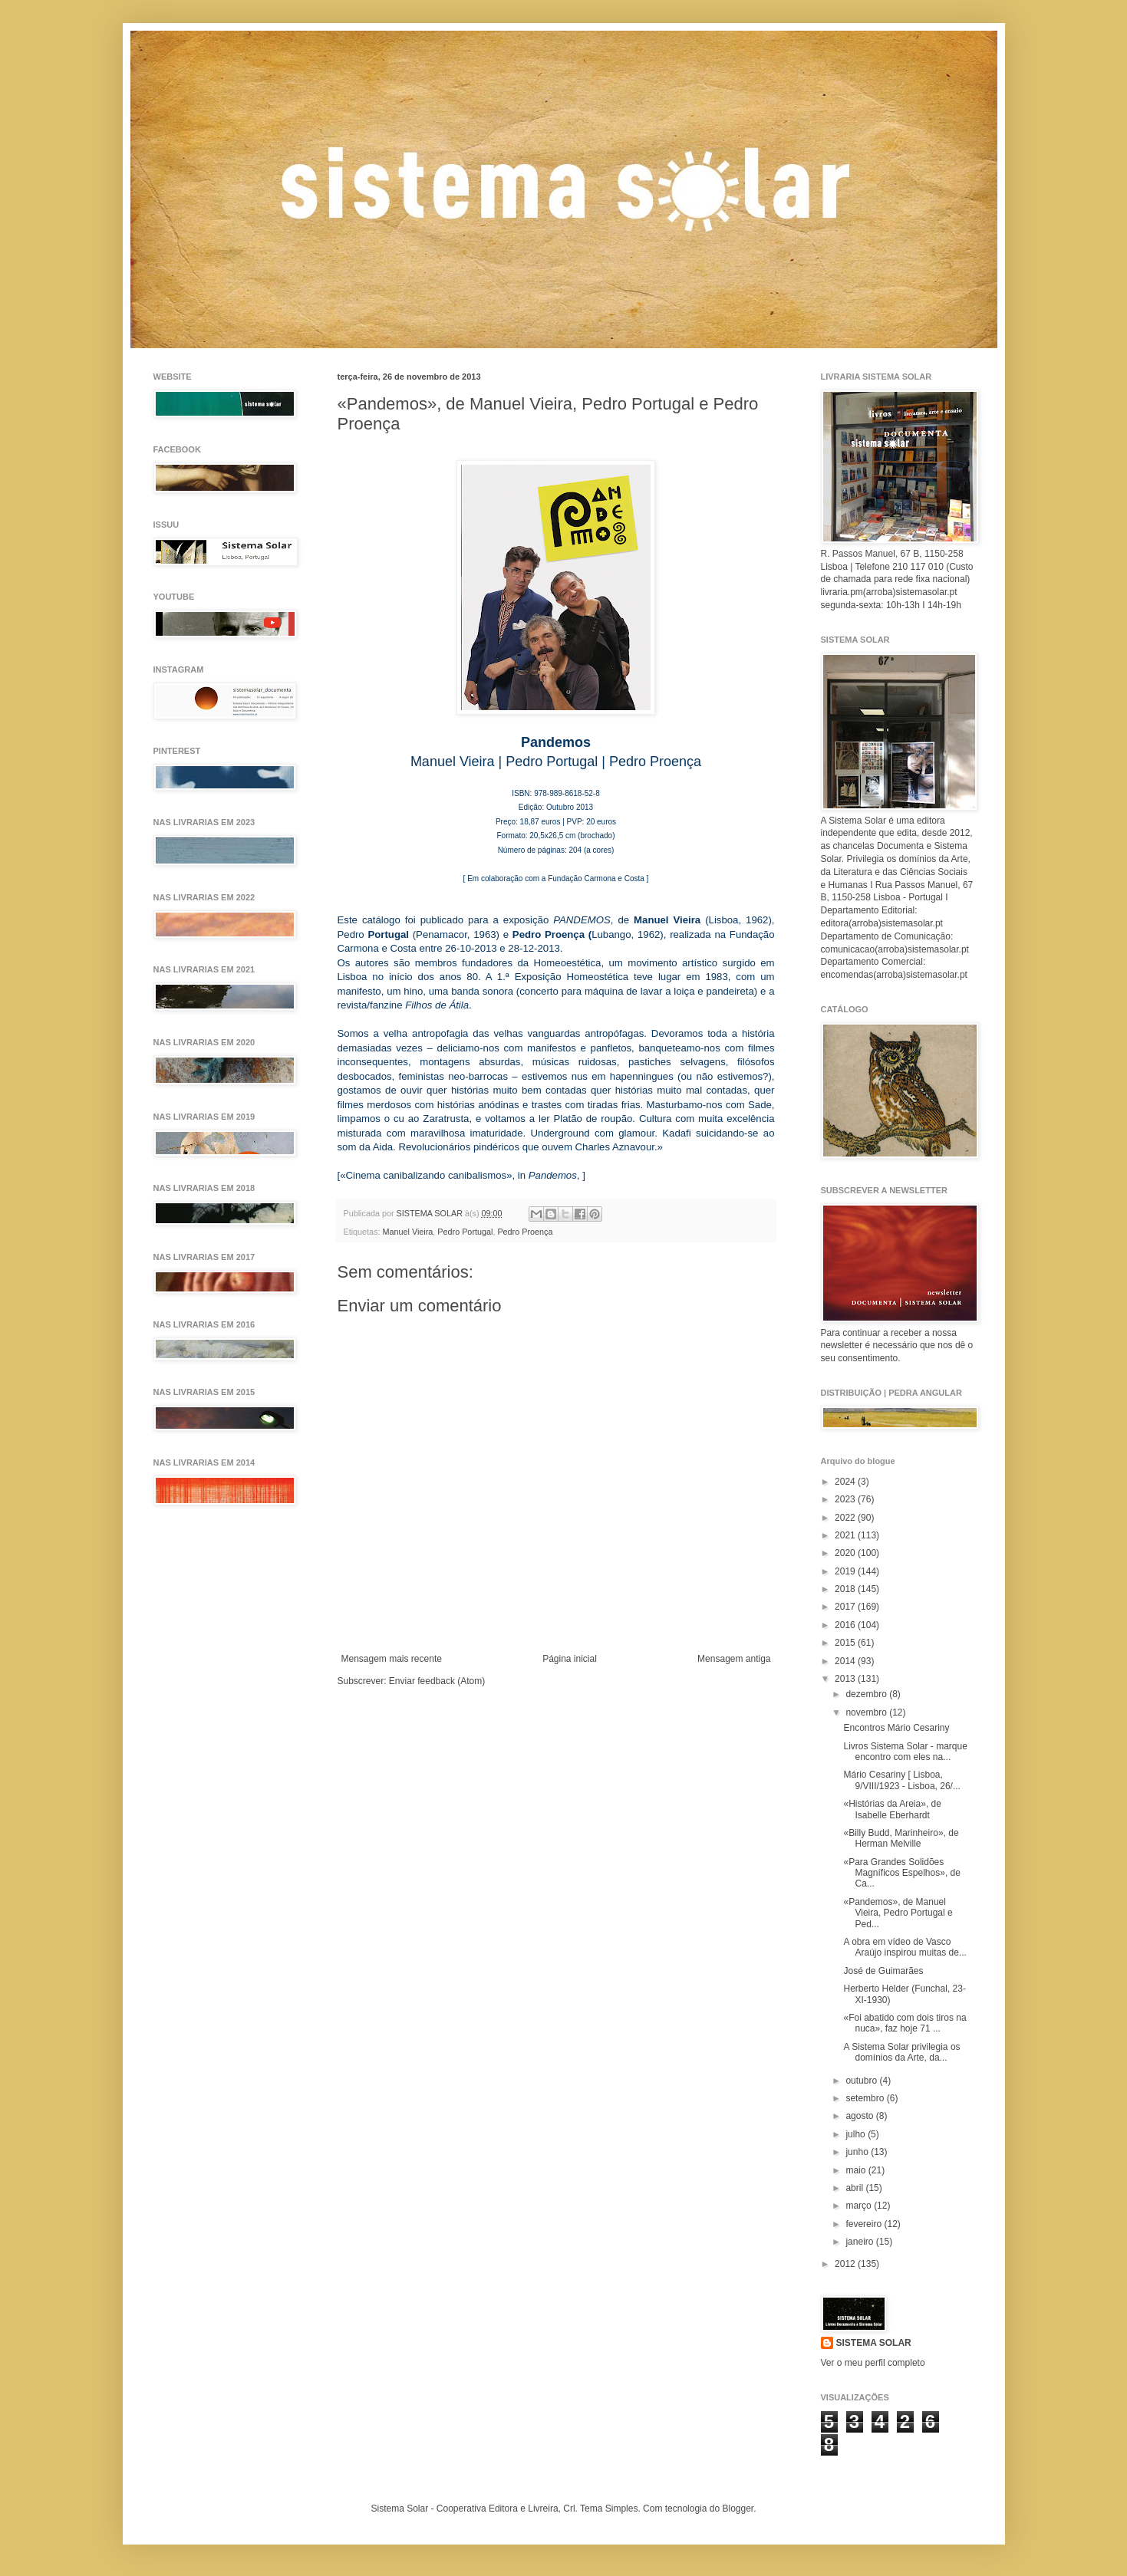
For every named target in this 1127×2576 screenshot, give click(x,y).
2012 (846, 2264)
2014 (846, 1661)
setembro (865, 2098)
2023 (846, 1499)
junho (858, 2152)
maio (856, 2170)
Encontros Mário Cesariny (896, 1727)
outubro (862, 2080)
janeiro (860, 2241)
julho (856, 2134)
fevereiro (864, 2224)
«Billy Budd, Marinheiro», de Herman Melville (900, 1838)
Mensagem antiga (733, 1658)
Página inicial (569, 1658)
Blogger (737, 2508)
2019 (846, 1571)
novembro (867, 1712)
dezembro (867, 1694)
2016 (846, 1625)
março (859, 2205)
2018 (846, 1589)
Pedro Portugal (465, 1231)
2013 (846, 1678)
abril (855, 2188)
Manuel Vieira (408, 1231)
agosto (860, 2115)
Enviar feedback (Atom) (437, 1681)
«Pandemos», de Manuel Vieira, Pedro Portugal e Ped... (897, 1913)
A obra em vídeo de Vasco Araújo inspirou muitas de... (904, 1947)
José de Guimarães (883, 1971)
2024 (846, 1481)
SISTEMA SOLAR (873, 2342)
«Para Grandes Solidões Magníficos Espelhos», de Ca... (901, 1873)
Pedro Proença (524, 1231)
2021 (846, 1535)
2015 (846, 1642)
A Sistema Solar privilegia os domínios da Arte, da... (901, 2052)
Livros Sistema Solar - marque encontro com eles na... (905, 1751)
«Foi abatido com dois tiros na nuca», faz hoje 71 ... (904, 2023)
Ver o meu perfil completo (873, 2362)
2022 (846, 1517)
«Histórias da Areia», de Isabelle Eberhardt (892, 1809)
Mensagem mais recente (391, 1658)
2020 (846, 1553)
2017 (846, 1606)
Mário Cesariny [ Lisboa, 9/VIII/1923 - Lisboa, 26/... (901, 1780)
